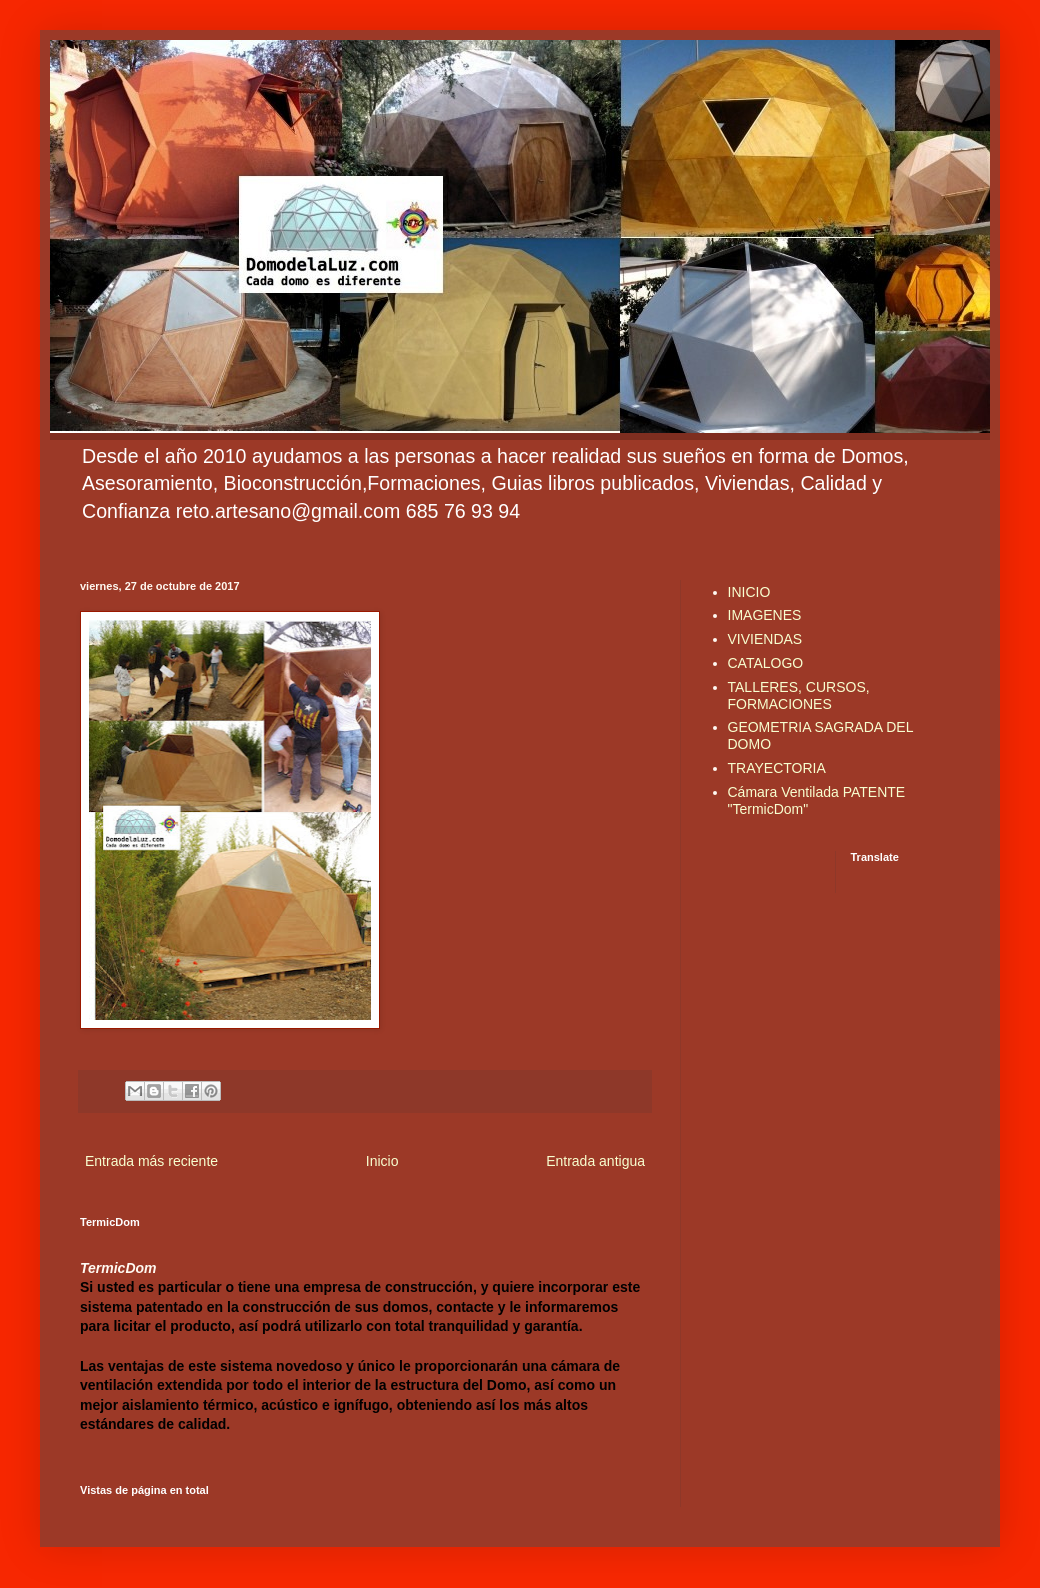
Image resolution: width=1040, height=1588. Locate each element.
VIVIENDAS (765, 639)
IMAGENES (765, 615)
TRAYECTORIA (777, 768)
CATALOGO (766, 663)
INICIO (749, 592)
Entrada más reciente (151, 1161)
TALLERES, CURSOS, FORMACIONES (799, 695)
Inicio (382, 1161)
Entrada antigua (595, 1161)
